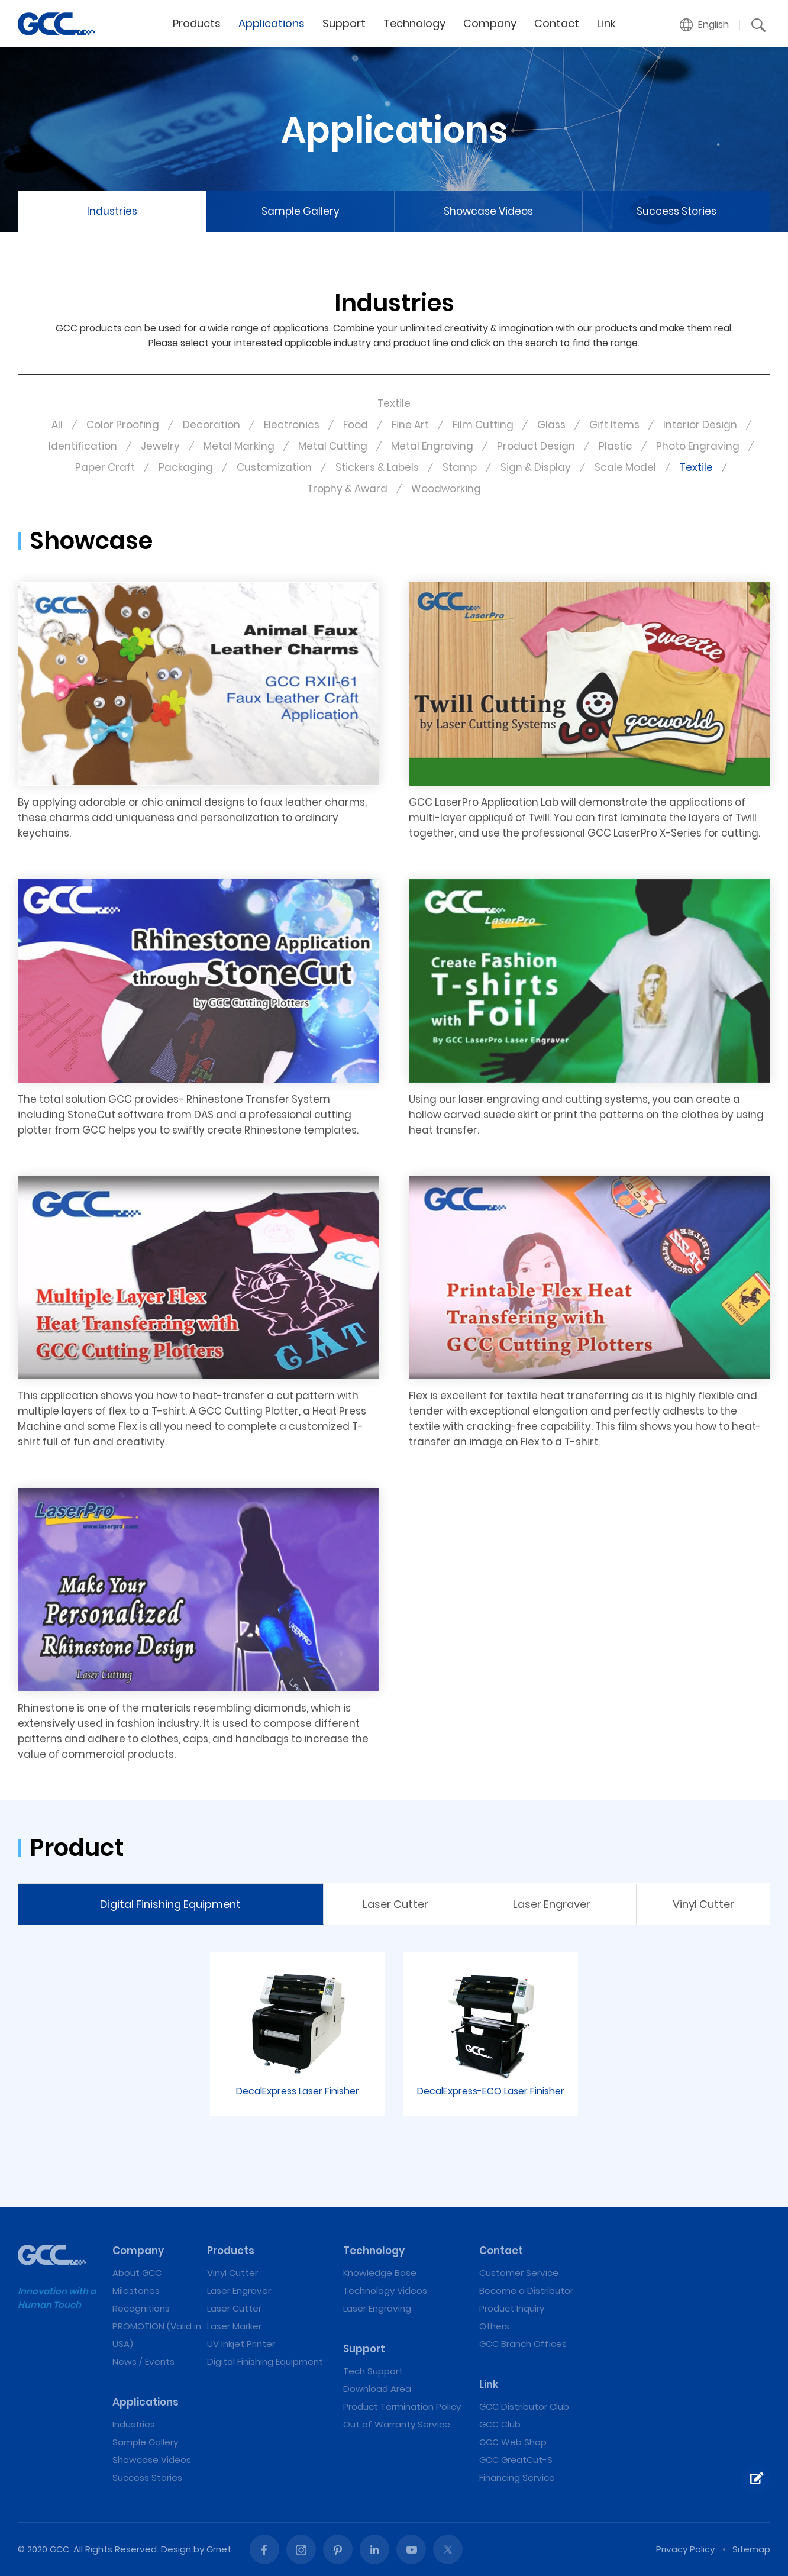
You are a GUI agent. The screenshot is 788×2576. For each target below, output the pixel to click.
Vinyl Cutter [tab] (703, 1904)
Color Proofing (122, 425)
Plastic (615, 446)
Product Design (536, 446)
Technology (414, 23)
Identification (83, 446)
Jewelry (160, 446)
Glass (551, 425)
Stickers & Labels (377, 467)
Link (606, 23)
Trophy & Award (347, 489)
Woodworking (446, 489)
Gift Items (614, 425)
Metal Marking (239, 446)
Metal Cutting (332, 446)
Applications (271, 23)
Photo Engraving (697, 446)
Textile (696, 467)
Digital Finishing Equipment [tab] (170, 1904)
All (57, 425)
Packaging (186, 467)
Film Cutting (483, 425)
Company (489, 23)
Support (344, 23)
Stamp (460, 467)
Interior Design (700, 425)
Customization (274, 467)
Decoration (211, 425)
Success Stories (676, 211)
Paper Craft (105, 467)
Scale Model (625, 467)
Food (355, 425)
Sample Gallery (300, 211)
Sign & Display (535, 467)
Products (197, 23)
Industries (112, 211)
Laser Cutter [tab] (395, 1904)
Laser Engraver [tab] (551, 1904)
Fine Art (410, 425)
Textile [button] (394, 403)
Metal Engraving (432, 446)
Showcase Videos (488, 211)
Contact (556, 23)
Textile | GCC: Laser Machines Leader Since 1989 (56, 23)
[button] (704, 25)
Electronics (291, 425)
